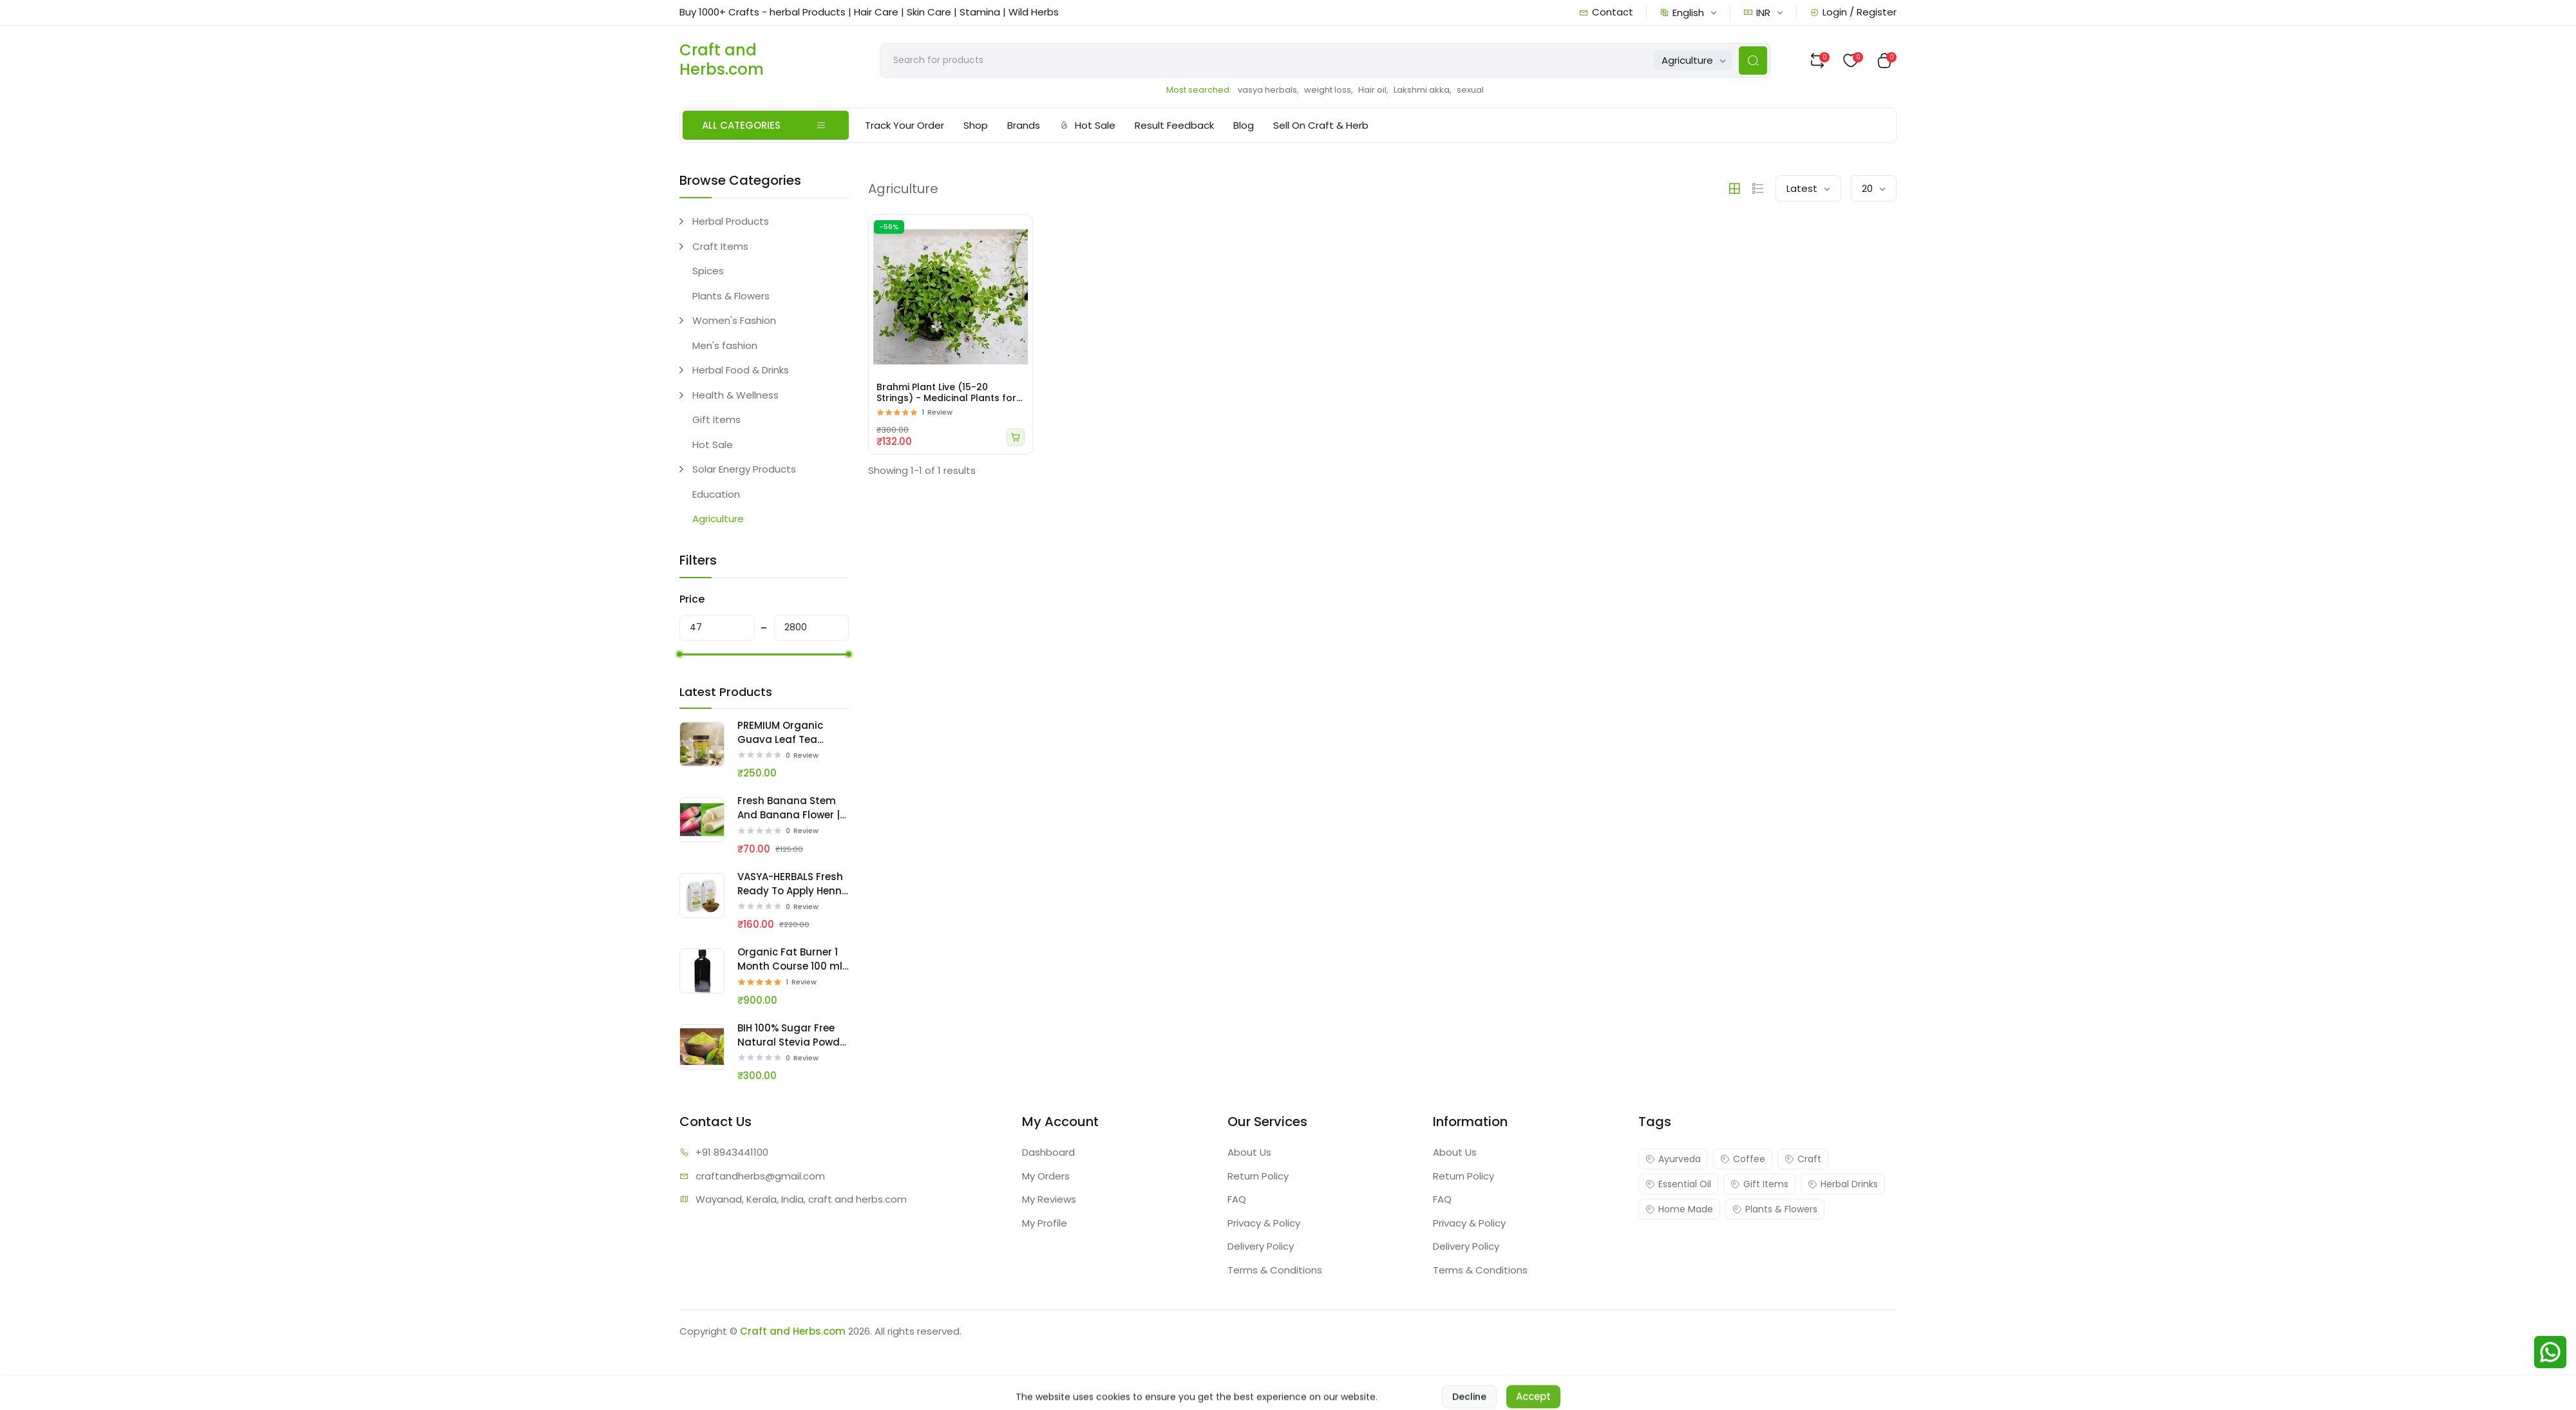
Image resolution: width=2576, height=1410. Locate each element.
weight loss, (1328, 90)
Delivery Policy (1260, 1246)
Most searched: (1198, 90)
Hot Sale (1087, 125)
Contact (1606, 12)
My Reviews (1049, 1199)
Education (716, 494)
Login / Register (1853, 12)
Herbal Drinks (1843, 1184)
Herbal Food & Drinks (740, 370)
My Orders (1046, 1176)
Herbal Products (730, 221)
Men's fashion (724, 345)
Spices (708, 270)
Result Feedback (1174, 125)
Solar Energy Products (744, 469)
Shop (975, 125)
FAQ (1236, 1199)
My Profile (1044, 1223)
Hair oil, (1373, 90)
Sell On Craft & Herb (1320, 125)
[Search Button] (1753, 60)
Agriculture (718, 518)
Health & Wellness (735, 395)
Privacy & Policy (1263, 1223)
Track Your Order (904, 125)
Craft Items (720, 246)
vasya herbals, (1268, 90)
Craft (1803, 1158)
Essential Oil (1678, 1184)
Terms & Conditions (1274, 1270)
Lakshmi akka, (1423, 90)
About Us (1249, 1152)
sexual (1470, 90)
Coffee (1742, 1158)
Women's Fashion (734, 320)
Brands (1023, 125)
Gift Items (716, 419)
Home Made (1679, 1209)
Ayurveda (1673, 1158)
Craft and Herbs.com (793, 1331)
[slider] (679, 654)
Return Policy (1258, 1176)
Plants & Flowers (731, 296)
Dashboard (1048, 1152)
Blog (1243, 125)
